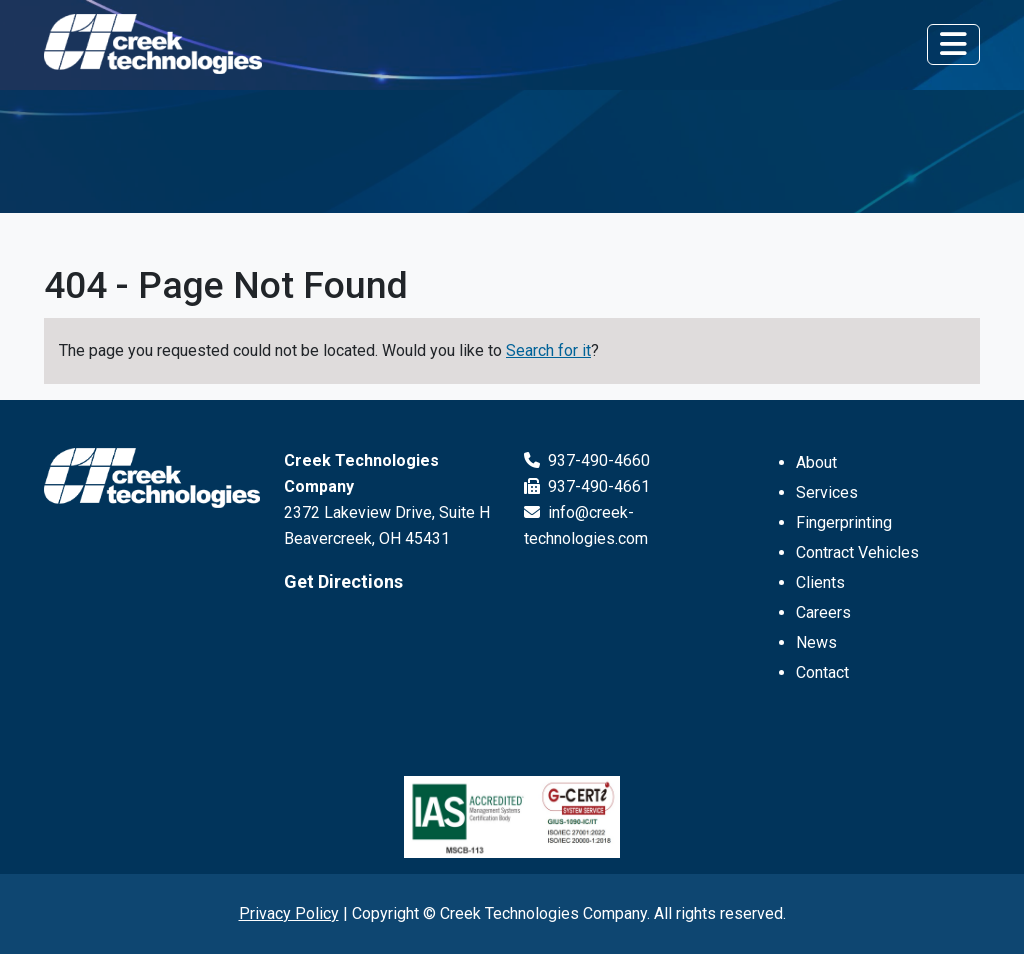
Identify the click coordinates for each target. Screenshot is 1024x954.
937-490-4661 (587, 486)
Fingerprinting (844, 522)
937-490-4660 (587, 460)
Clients (820, 582)
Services (827, 492)
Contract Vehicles (857, 552)
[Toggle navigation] (953, 44)
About (816, 462)
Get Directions (343, 581)
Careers (823, 612)
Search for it (548, 350)
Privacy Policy (289, 913)
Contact (822, 672)
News (816, 642)
